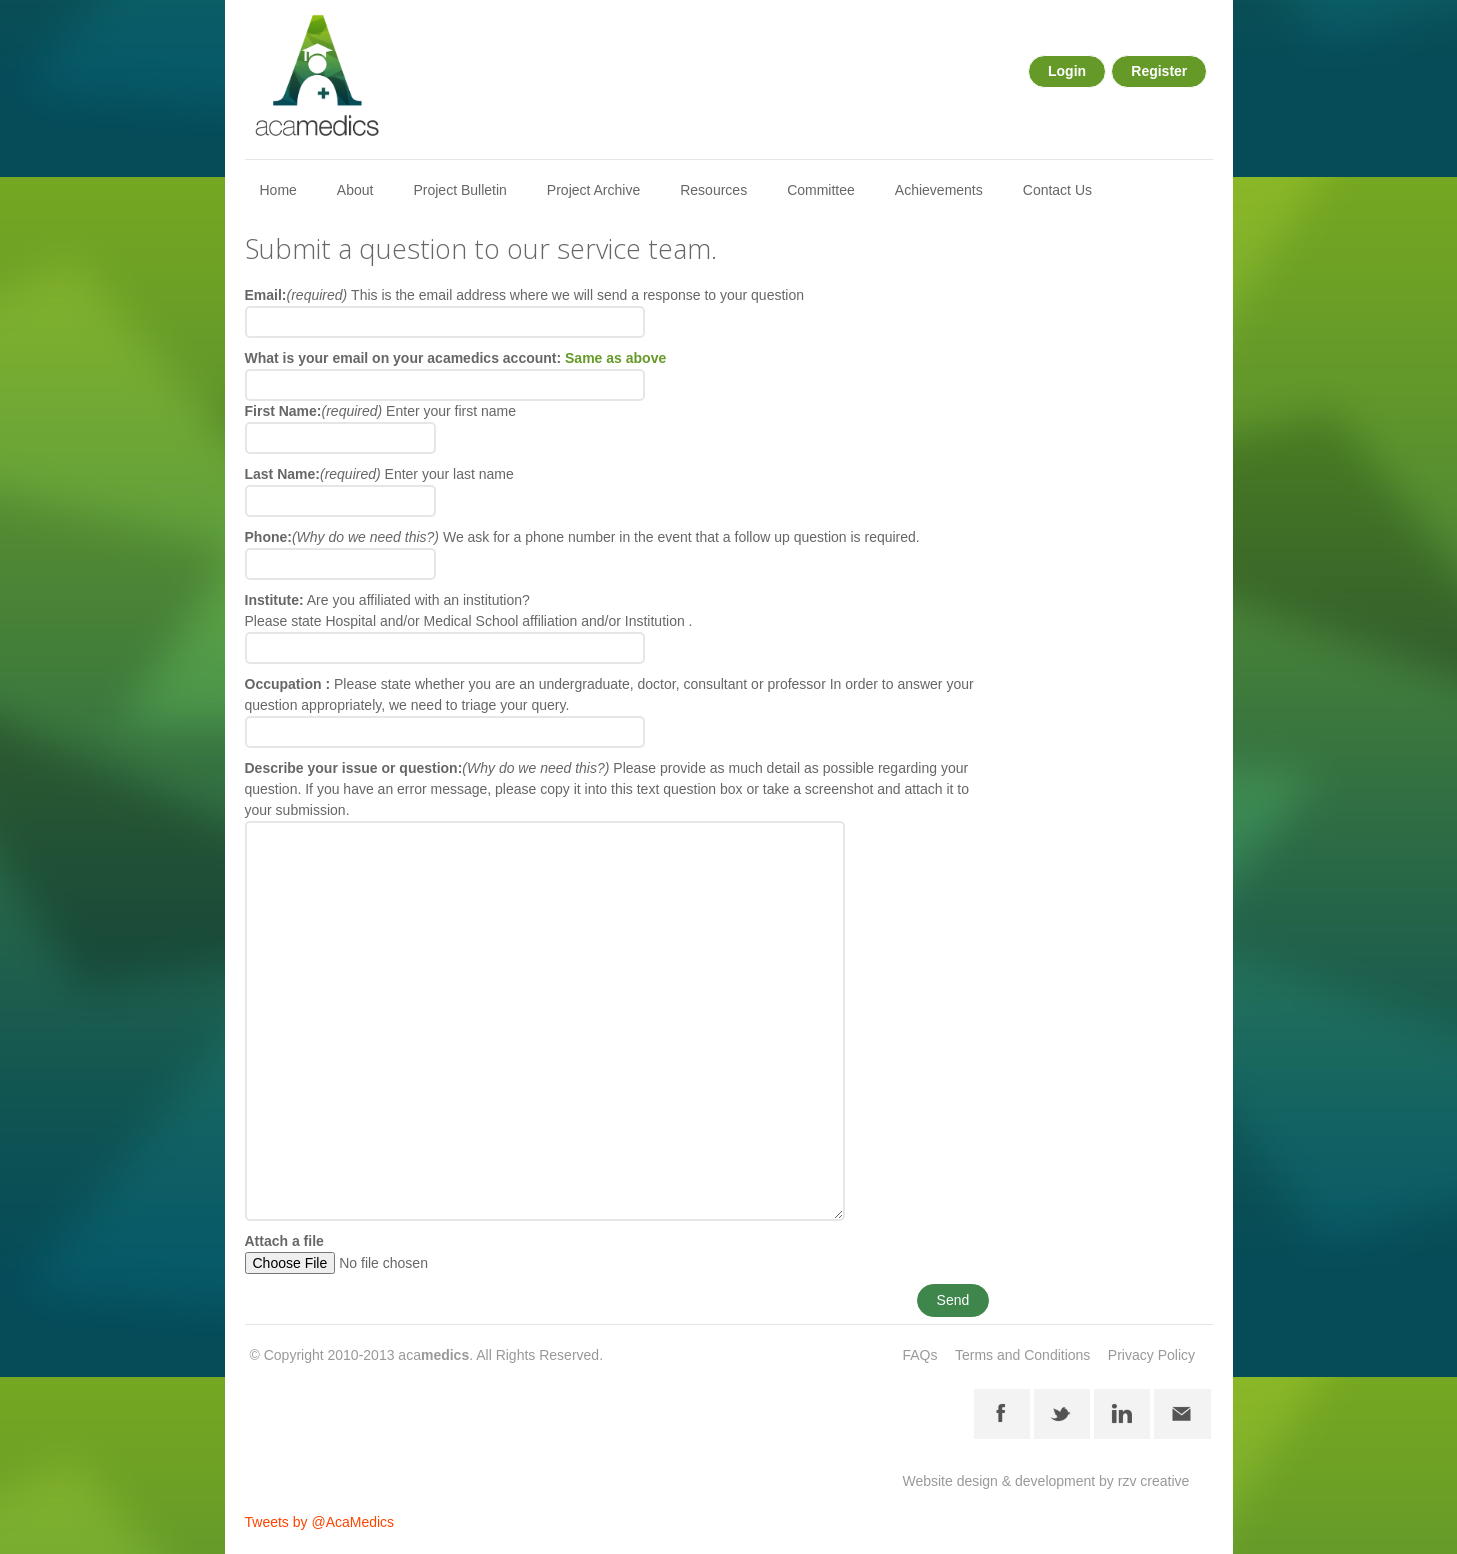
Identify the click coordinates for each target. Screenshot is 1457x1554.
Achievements (939, 190)
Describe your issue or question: (427, 768)
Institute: (274, 600)
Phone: (342, 537)
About (355, 190)
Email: (298, 295)
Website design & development (998, 1481)
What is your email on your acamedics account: (456, 358)
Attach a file (284, 1241)
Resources (713, 190)
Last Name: (313, 474)
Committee (821, 190)
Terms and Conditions (1022, 1355)
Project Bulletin (459, 190)
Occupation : (288, 684)
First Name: (314, 411)
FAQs (919, 1355)
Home (278, 190)
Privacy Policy (1151, 1355)
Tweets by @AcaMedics (320, 1522)
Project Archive (593, 190)
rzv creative (1154, 1481)
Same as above (615, 358)
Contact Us (1057, 190)
